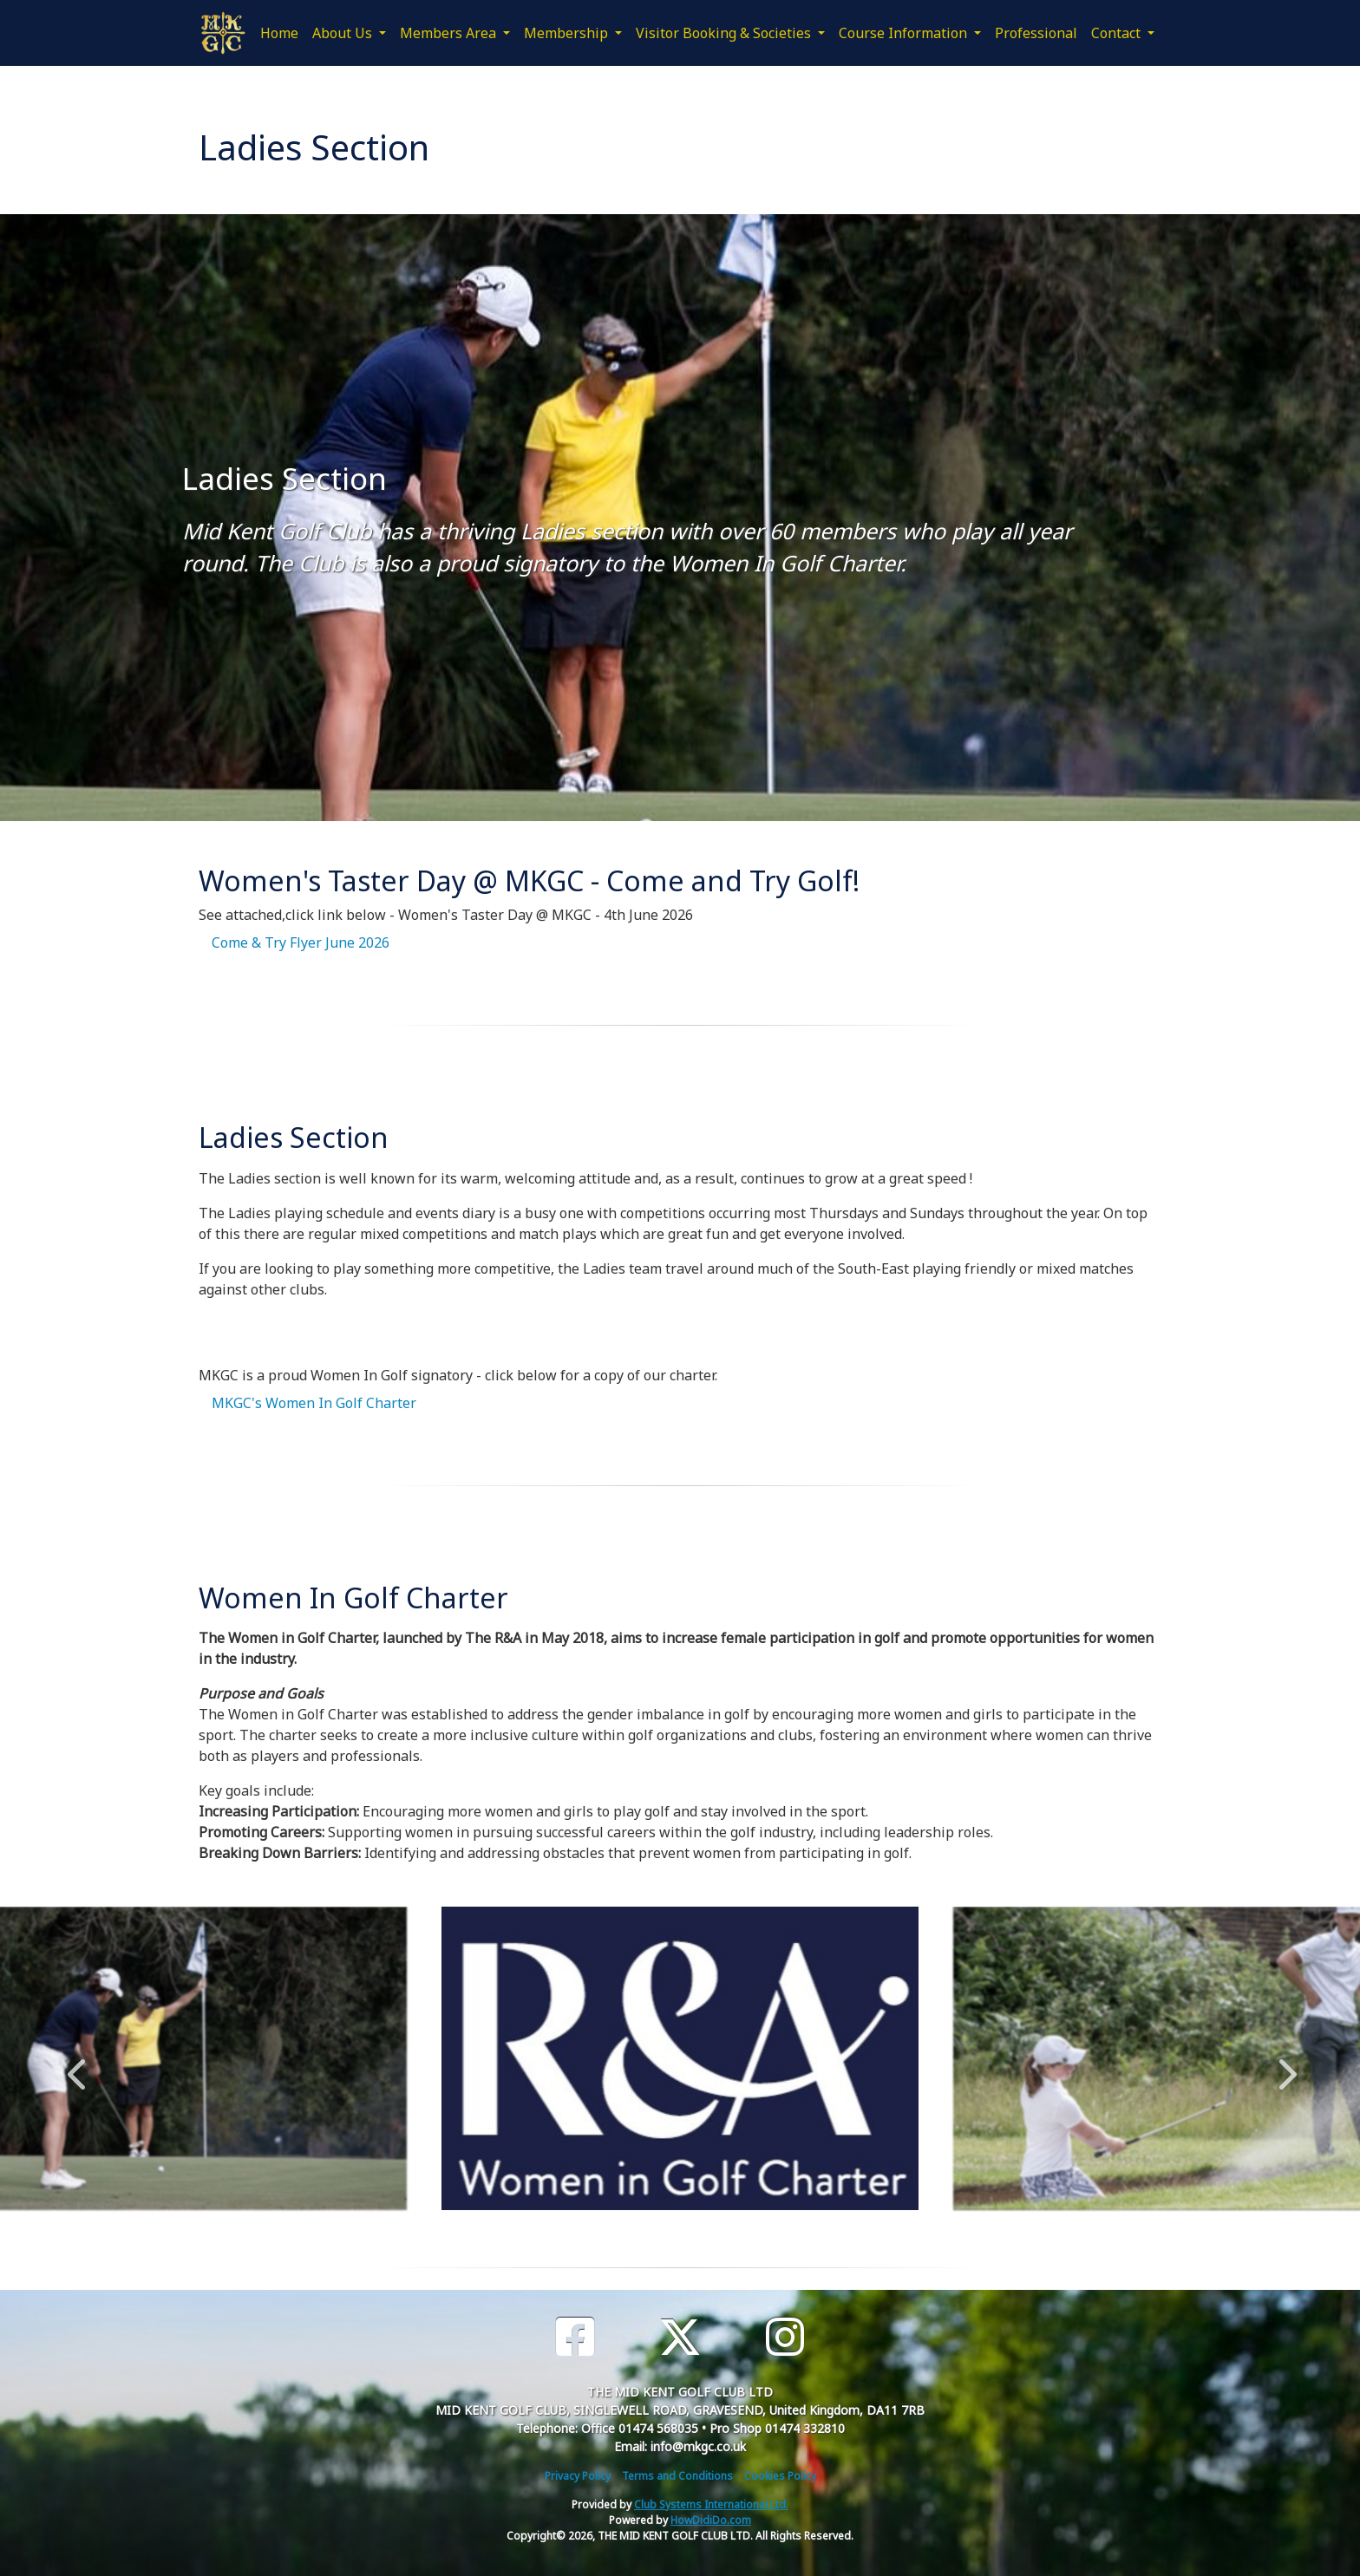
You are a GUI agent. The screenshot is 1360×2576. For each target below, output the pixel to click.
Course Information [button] (905, 32)
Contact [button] (1117, 32)
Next (1283, 2065)
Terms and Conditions (677, 2475)
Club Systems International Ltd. (711, 2504)
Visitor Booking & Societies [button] (725, 32)
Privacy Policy (578, 2475)
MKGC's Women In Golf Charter (314, 1402)
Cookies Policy (780, 2475)
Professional (1036, 32)
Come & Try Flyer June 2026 (300, 942)
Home (279, 32)
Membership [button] (567, 32)
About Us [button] (344, 32)
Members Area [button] (450, 32)
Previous (76, 2065)
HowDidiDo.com (710, 2520)
